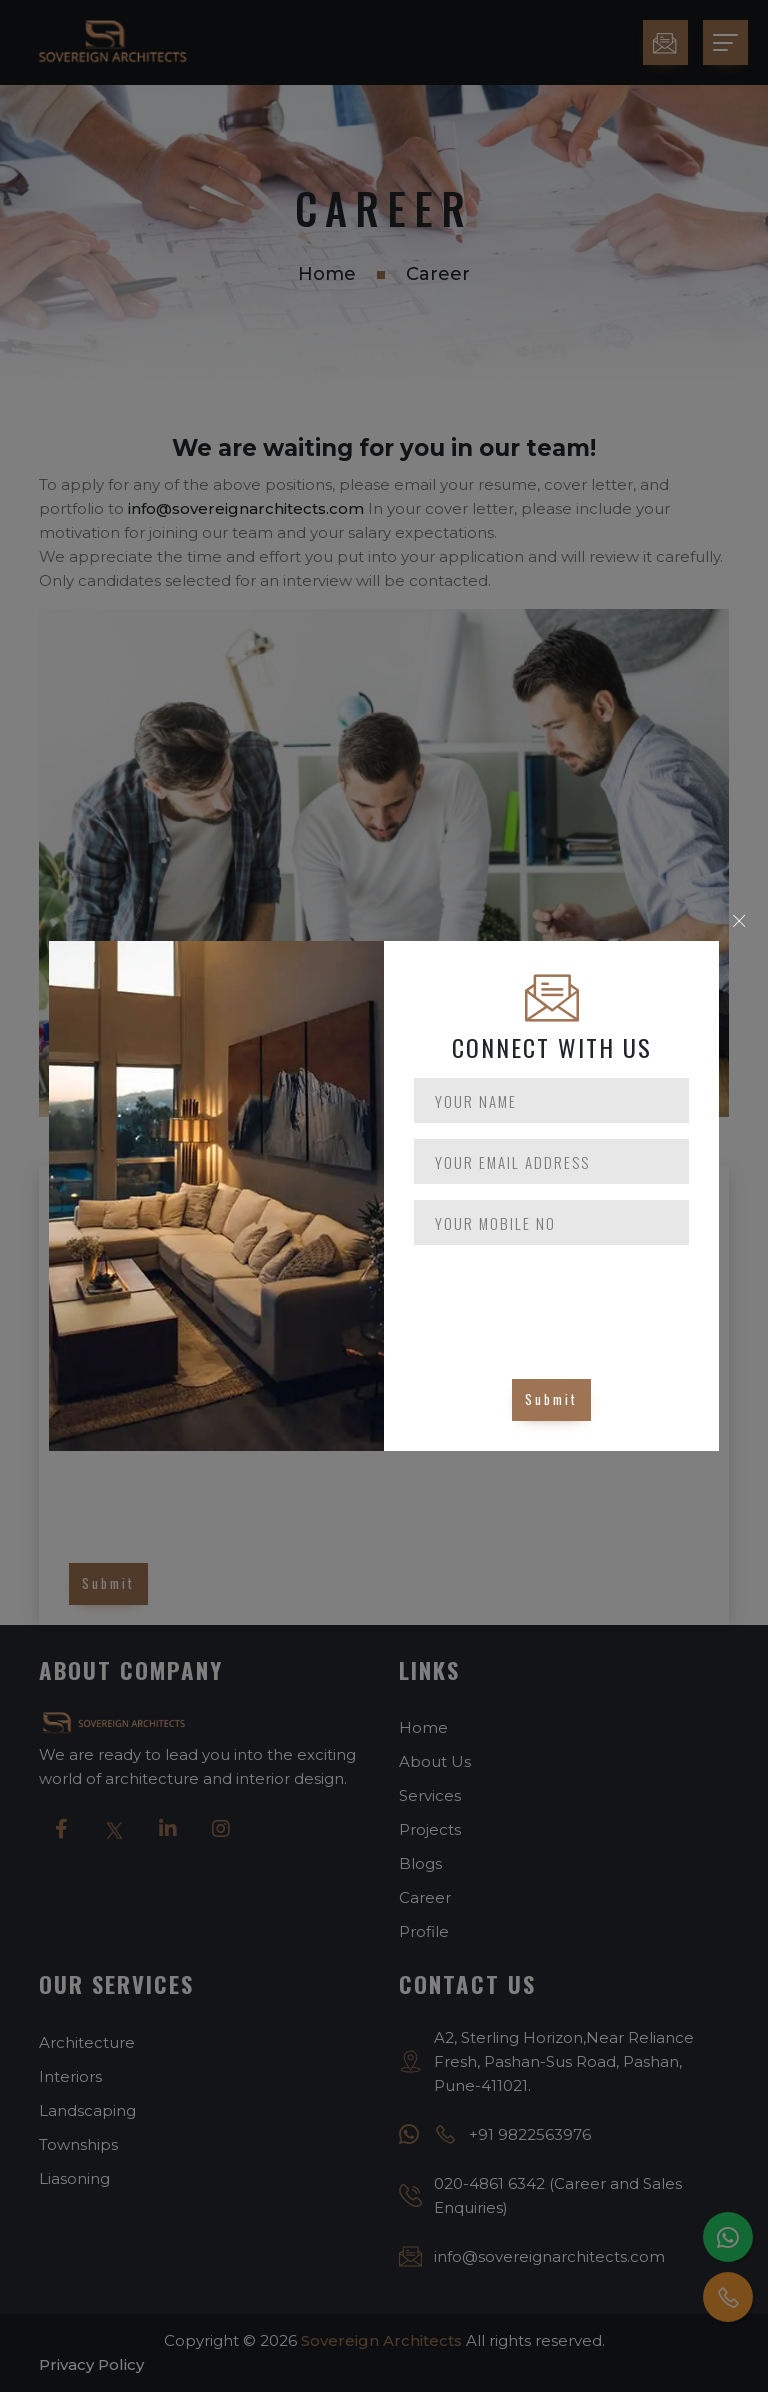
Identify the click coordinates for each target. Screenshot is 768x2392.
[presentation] (566, 1300)
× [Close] (739, 921)
